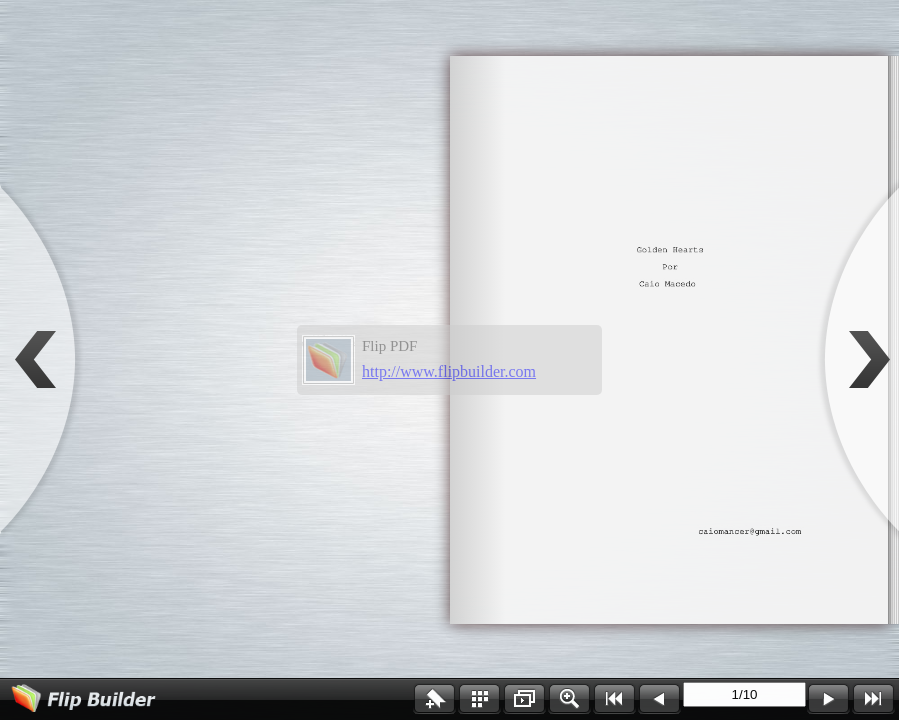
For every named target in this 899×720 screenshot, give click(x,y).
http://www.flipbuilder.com (449, 371)
